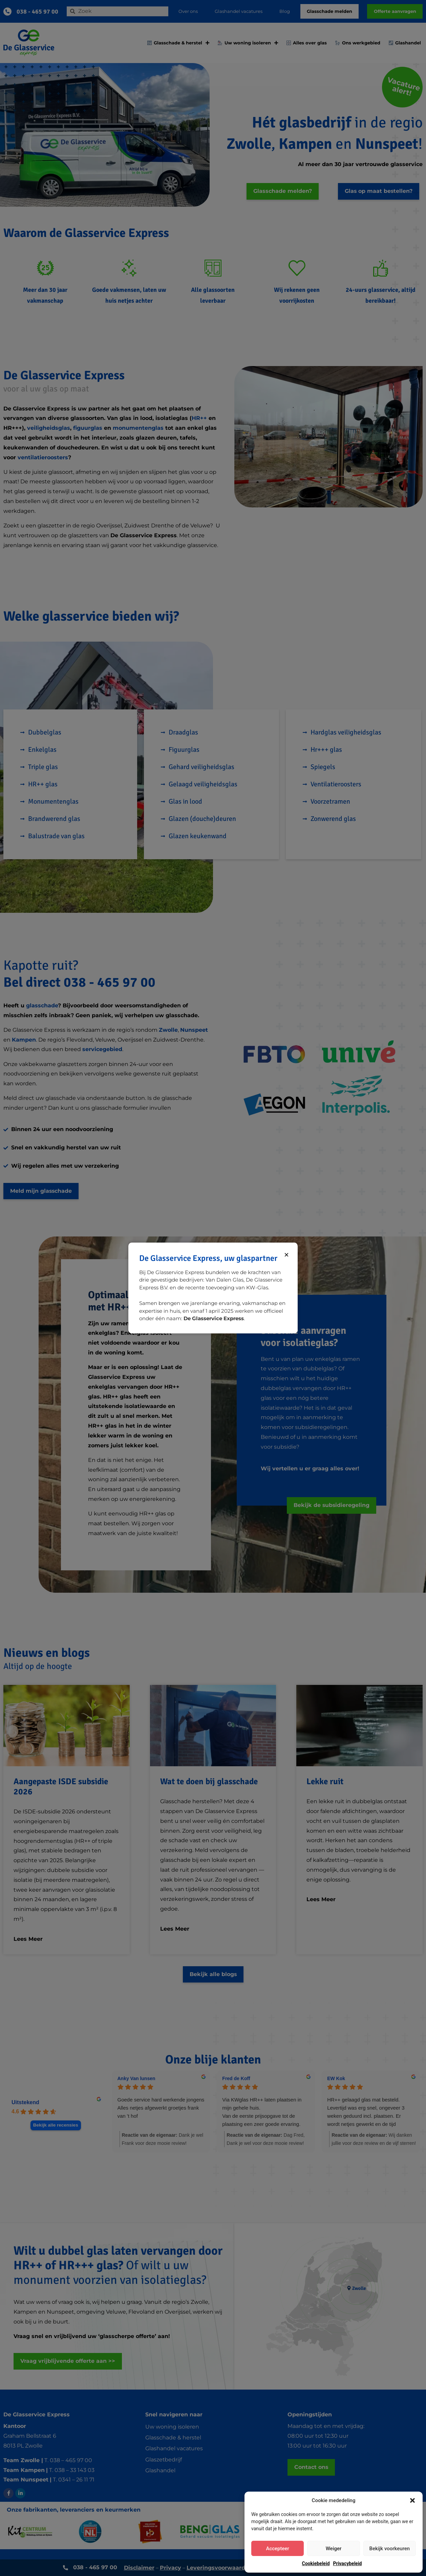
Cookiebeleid (316, 2563)
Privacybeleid (347, 2563)
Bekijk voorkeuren (389, 2548)
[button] (412, 2500)
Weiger (334, 2548)
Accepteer (277, 2548)
